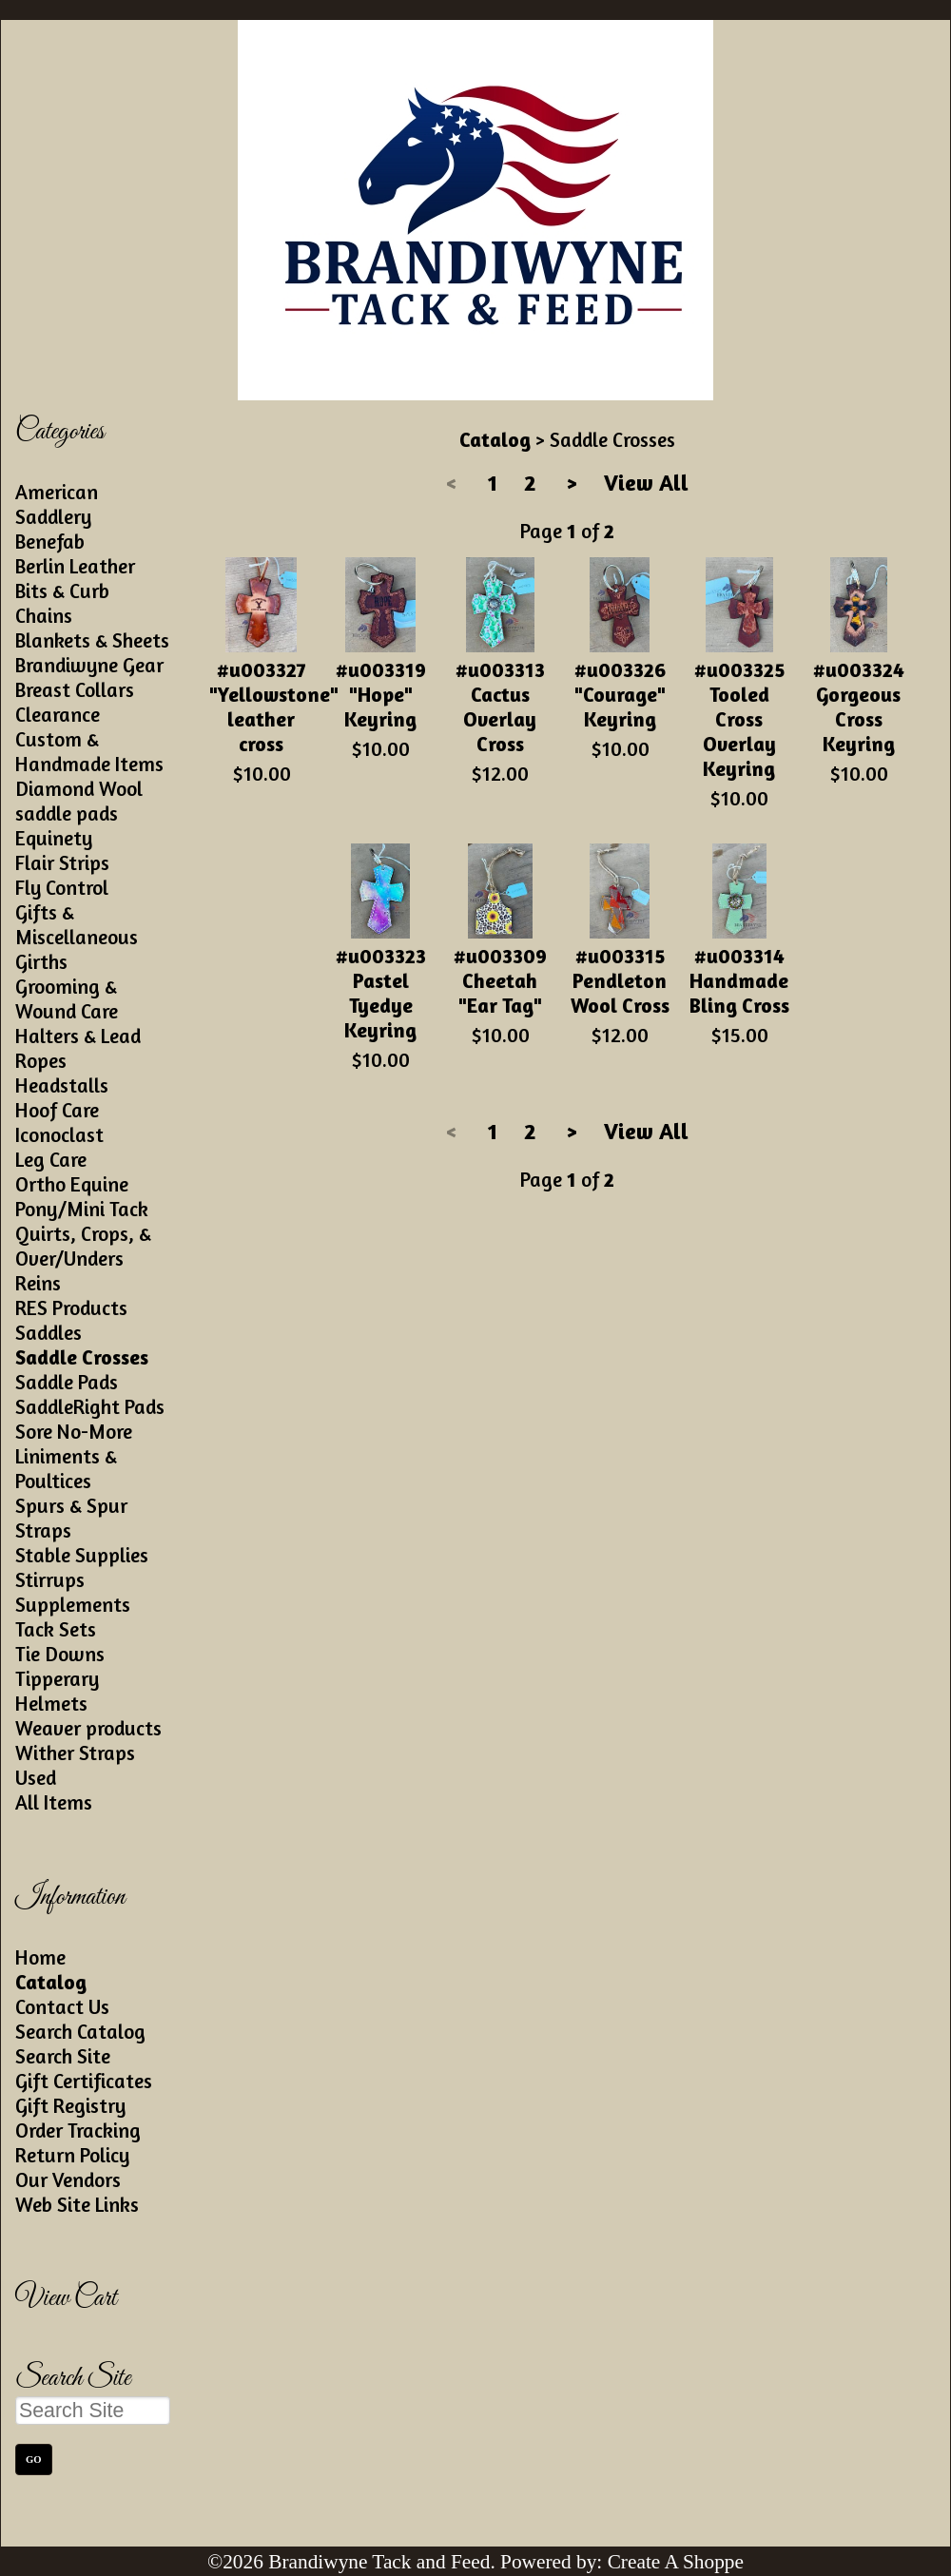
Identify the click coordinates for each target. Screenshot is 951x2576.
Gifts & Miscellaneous (76, 924)
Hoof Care (57, 1109)
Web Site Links (77, 2204)
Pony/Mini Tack (81, 1208)
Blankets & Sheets (92, 640)
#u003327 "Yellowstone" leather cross (274, 706)
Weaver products (88, 1727)
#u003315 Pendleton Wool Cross (620, 980)
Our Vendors (68, 2179)
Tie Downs (60, 1653)
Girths (41, 961)
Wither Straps (75, 1752)
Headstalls (61, 1085)
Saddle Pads (66, 1381)
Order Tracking (78, 2130)
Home (40, 1957)
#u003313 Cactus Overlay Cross (500, 706)
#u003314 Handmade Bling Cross (739, 980)
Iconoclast (59, 1134)
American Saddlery (56, 504)
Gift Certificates (83, 2080)
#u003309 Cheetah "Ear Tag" (500, 980)
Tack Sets (55, 1629)
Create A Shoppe (676, 2561)
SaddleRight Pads (90, 1406)
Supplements (72, 1604)
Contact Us (62, 2006)
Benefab (50, 541)
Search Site (62, 2055)
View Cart (66, 2298)
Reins (38, 1282)
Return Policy (72, 2154)
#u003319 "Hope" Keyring (381, 694)
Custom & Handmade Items (89, 751)
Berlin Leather (75, 565)
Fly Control (61, 887)
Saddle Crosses (81, 1357)
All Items (53, 1802)
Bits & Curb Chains (62, 603)
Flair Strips (62, 862)
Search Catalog (80, 2031)
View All (646, 482)
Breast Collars (74, 689)
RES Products (71, 1307)
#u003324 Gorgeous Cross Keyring (858, 706)
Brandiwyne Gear (89, 664)
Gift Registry (70, 2105)
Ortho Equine (71, 1184)
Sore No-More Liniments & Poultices (73, 1456)
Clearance (57, 714)
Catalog (51, 1981)
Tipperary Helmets (57, 1690)
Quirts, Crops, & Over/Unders (83, 1245)
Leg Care (51, 1159)
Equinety (53, 837)
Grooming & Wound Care (66, 998)
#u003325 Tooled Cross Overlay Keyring (739, 719)
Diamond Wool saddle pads (79, 800)
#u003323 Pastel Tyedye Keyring (381, 992)
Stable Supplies (81, 1554)
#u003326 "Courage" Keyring (620, 694)
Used (35, 1777)
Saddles (48, 1332)
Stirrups (50, 1579)
